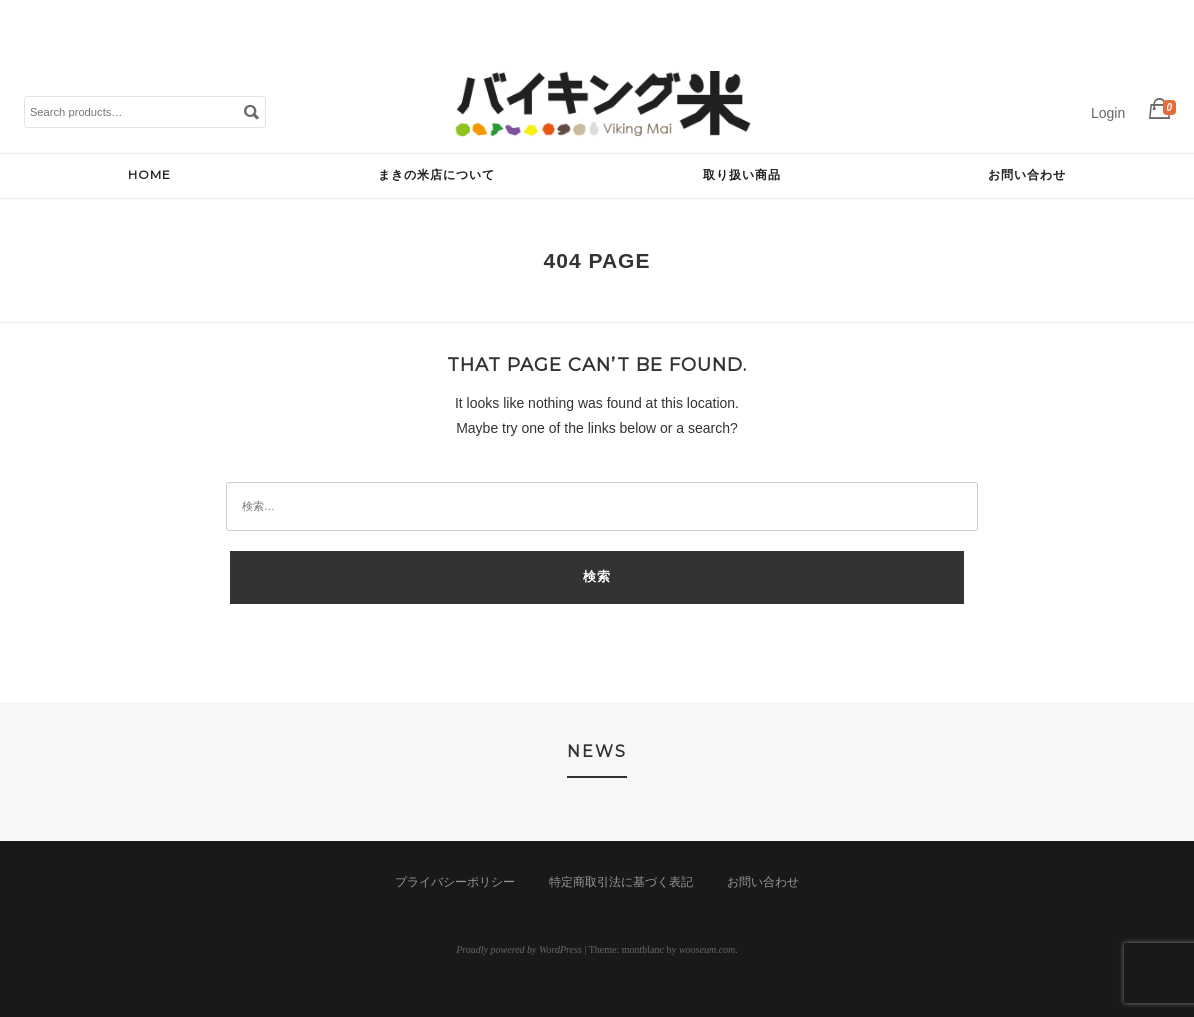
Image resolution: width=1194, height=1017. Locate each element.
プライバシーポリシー (455, 882)
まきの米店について (436, 174)
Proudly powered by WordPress (519, 949)
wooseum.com (707, 949)
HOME (149, 174)
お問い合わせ (1027, 174)
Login (1108, 113)
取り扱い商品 (742, 174)
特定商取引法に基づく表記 (621, 882)
